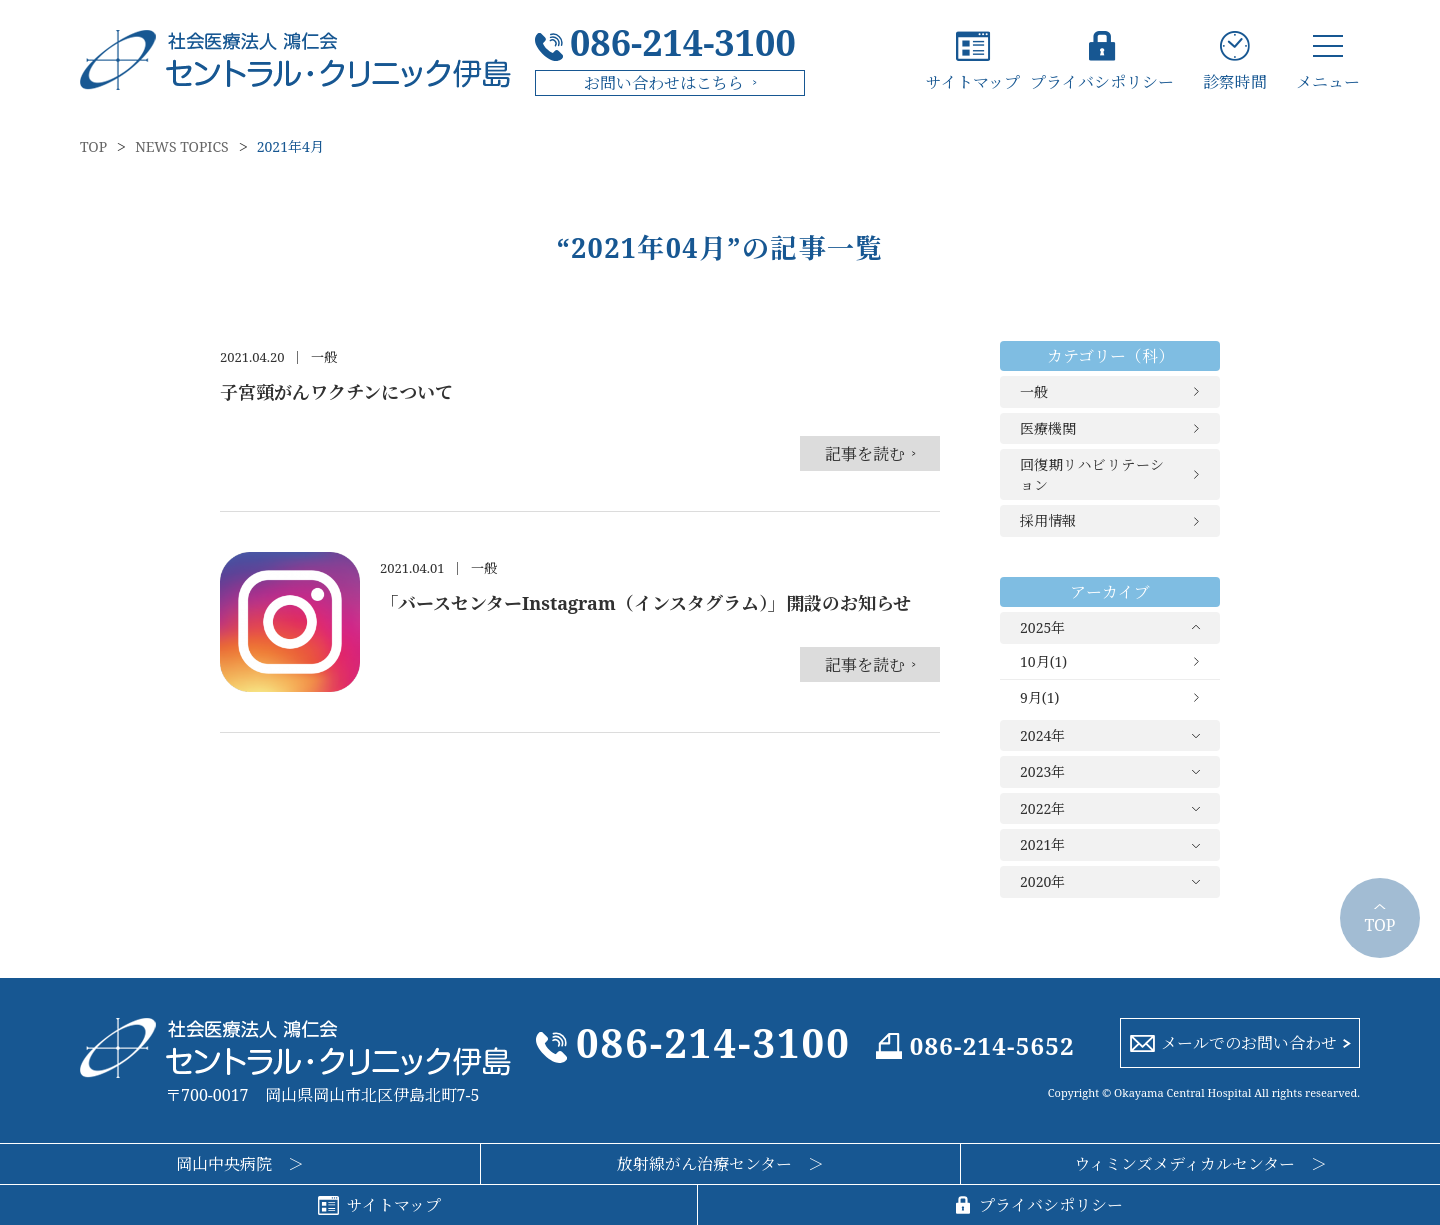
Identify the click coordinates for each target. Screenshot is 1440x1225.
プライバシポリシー (1102, 80)
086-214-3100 (683, 43)
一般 (1034, 391)
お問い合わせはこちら (664, 83)
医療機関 (1048, 428)
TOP (93, 147)
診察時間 (1235, 80)
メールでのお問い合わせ (1249, 1043)
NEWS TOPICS (182, 147)
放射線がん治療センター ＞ (720, 1164)
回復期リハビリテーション (1092, 474)
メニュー (1328, 80)
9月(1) (1039, 697)
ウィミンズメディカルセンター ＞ (1200, 1164)
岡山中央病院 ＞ (240, 1164)
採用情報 (1048, 520)
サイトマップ (973, 80)
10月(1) (1043, 661)
